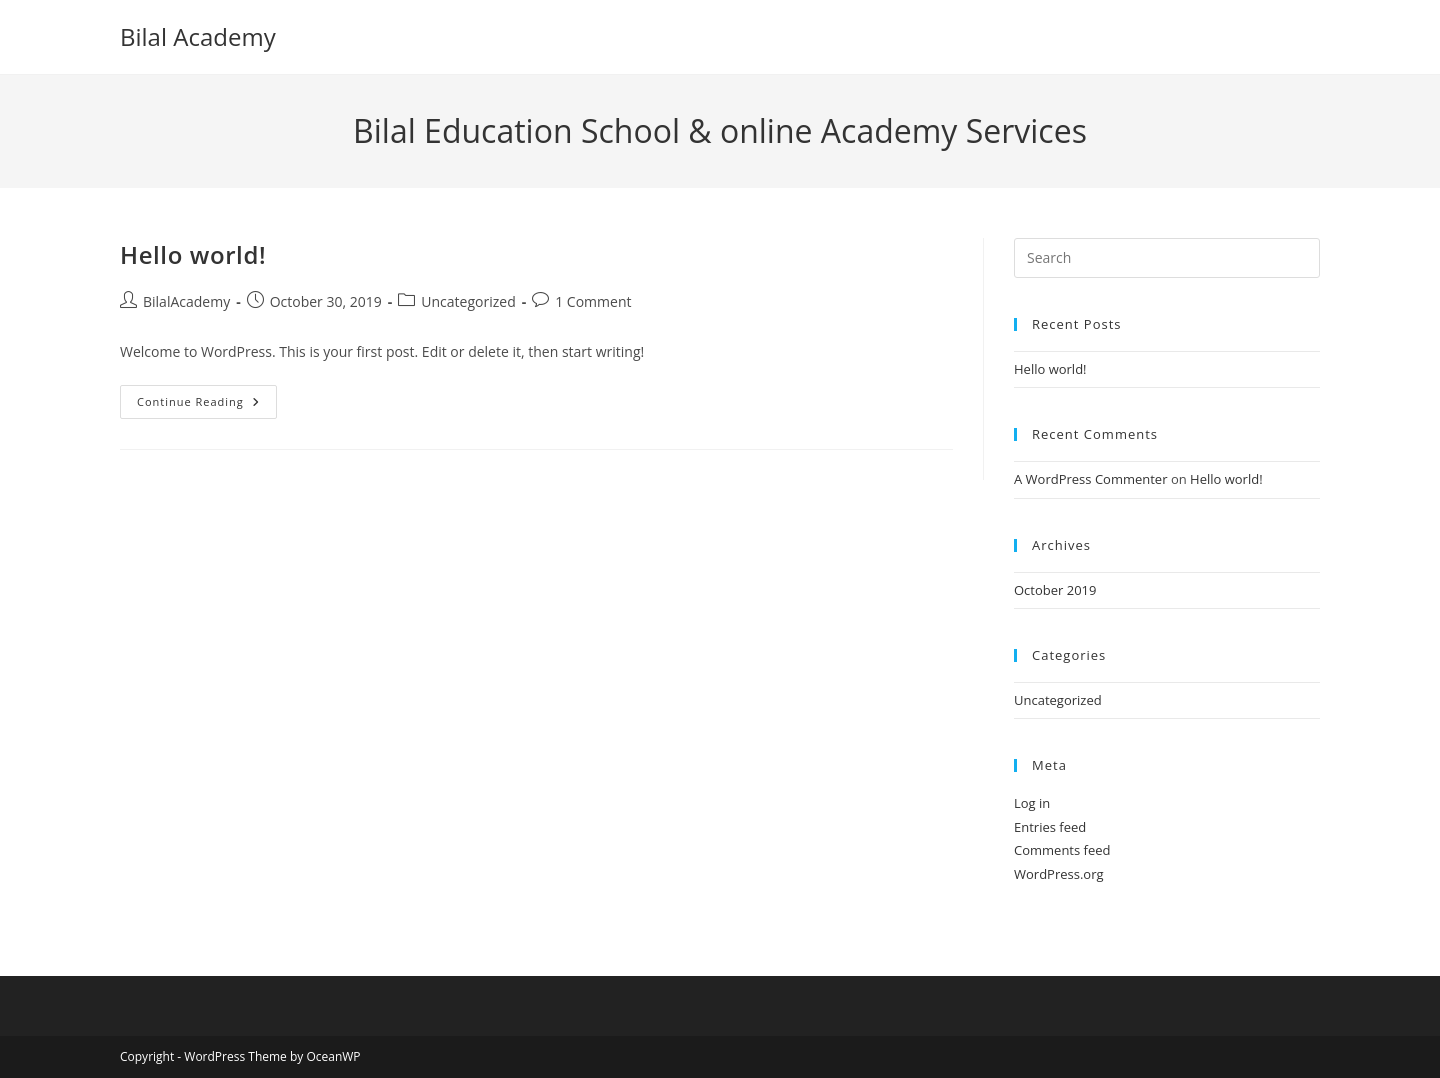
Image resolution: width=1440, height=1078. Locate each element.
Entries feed (1050, 827)
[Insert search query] (1167, 258)
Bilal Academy (198, 36)
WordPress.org (1059, 874)
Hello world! (193, 254)
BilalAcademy (186, 301)
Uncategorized (468, 301)
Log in (1032, 803)
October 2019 (1055, 590)
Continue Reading (207, 405)
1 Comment (593, 301)
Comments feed (1062, 850)
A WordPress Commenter (1091, 479)
